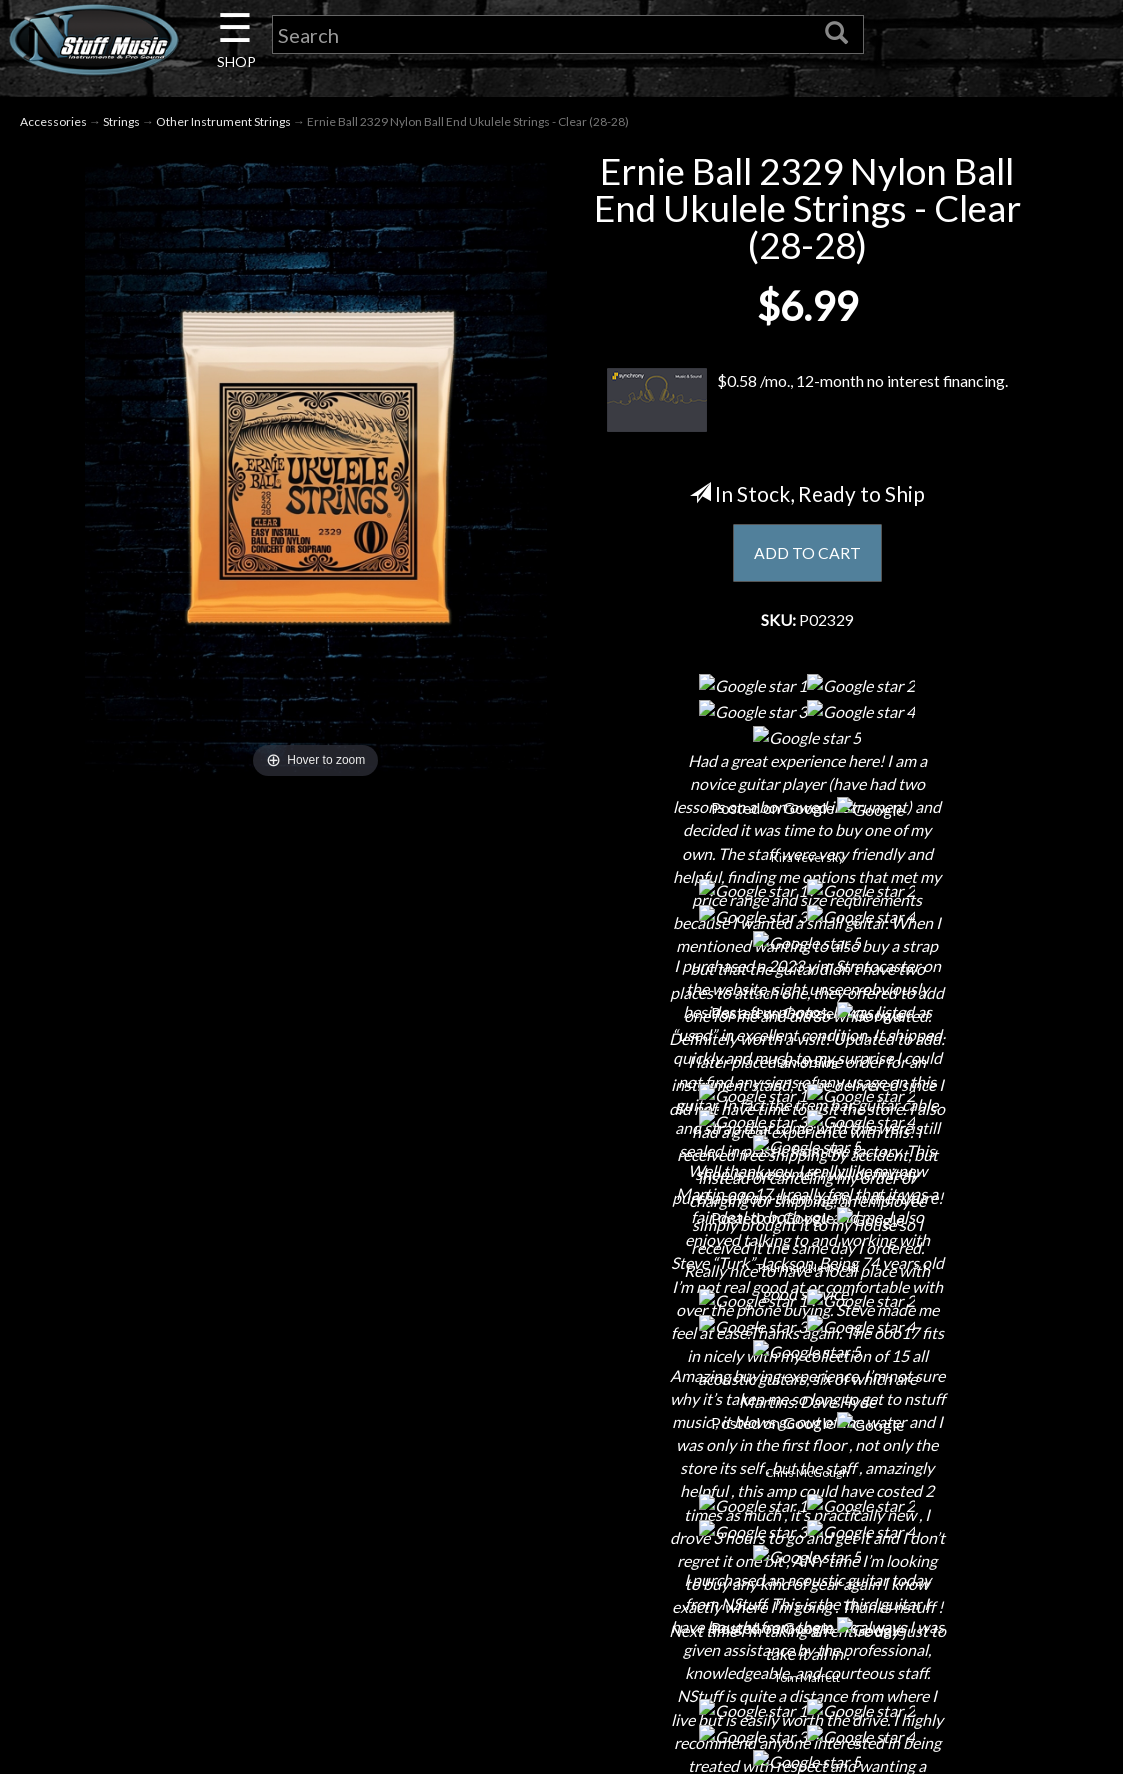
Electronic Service (238, 1722)
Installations (238, 1652)
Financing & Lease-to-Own (561, 1442)
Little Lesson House (238, 1582)
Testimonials (561, 1617)
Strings (121, 121)
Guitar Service (238, 1687)
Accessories (53, 121)
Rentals (238, 1617)
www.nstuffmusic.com (903, 1582)
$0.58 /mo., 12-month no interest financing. (807, 400)
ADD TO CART (807, 553)
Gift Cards (561, 1582)
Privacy (561, 1547)
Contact (238, 1477)
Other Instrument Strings (223, 121)
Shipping (561, 1477)
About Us (238, 1442)
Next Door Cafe (238, 1547)
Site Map (561, 1652)
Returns (561, 1512)
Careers (238, 1512)
